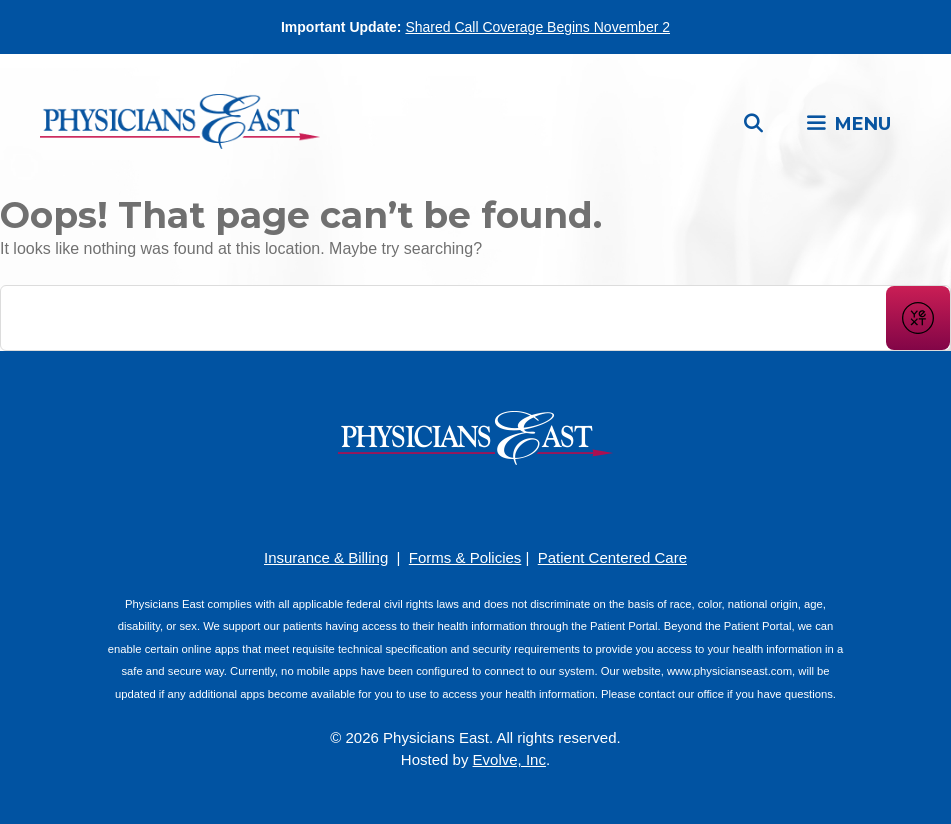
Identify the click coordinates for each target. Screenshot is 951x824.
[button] (848, 124)
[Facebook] (416, 504)
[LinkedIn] (506, 504)
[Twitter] (536, 504)
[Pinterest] (446, 504)
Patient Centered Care (612, 557)
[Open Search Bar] (753, 124)
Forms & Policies (465, 557)
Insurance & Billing (326, 557)
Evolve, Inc (509, 759)
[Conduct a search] (443, 318)
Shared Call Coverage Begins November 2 (537, 27)
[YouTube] (476, 504)
